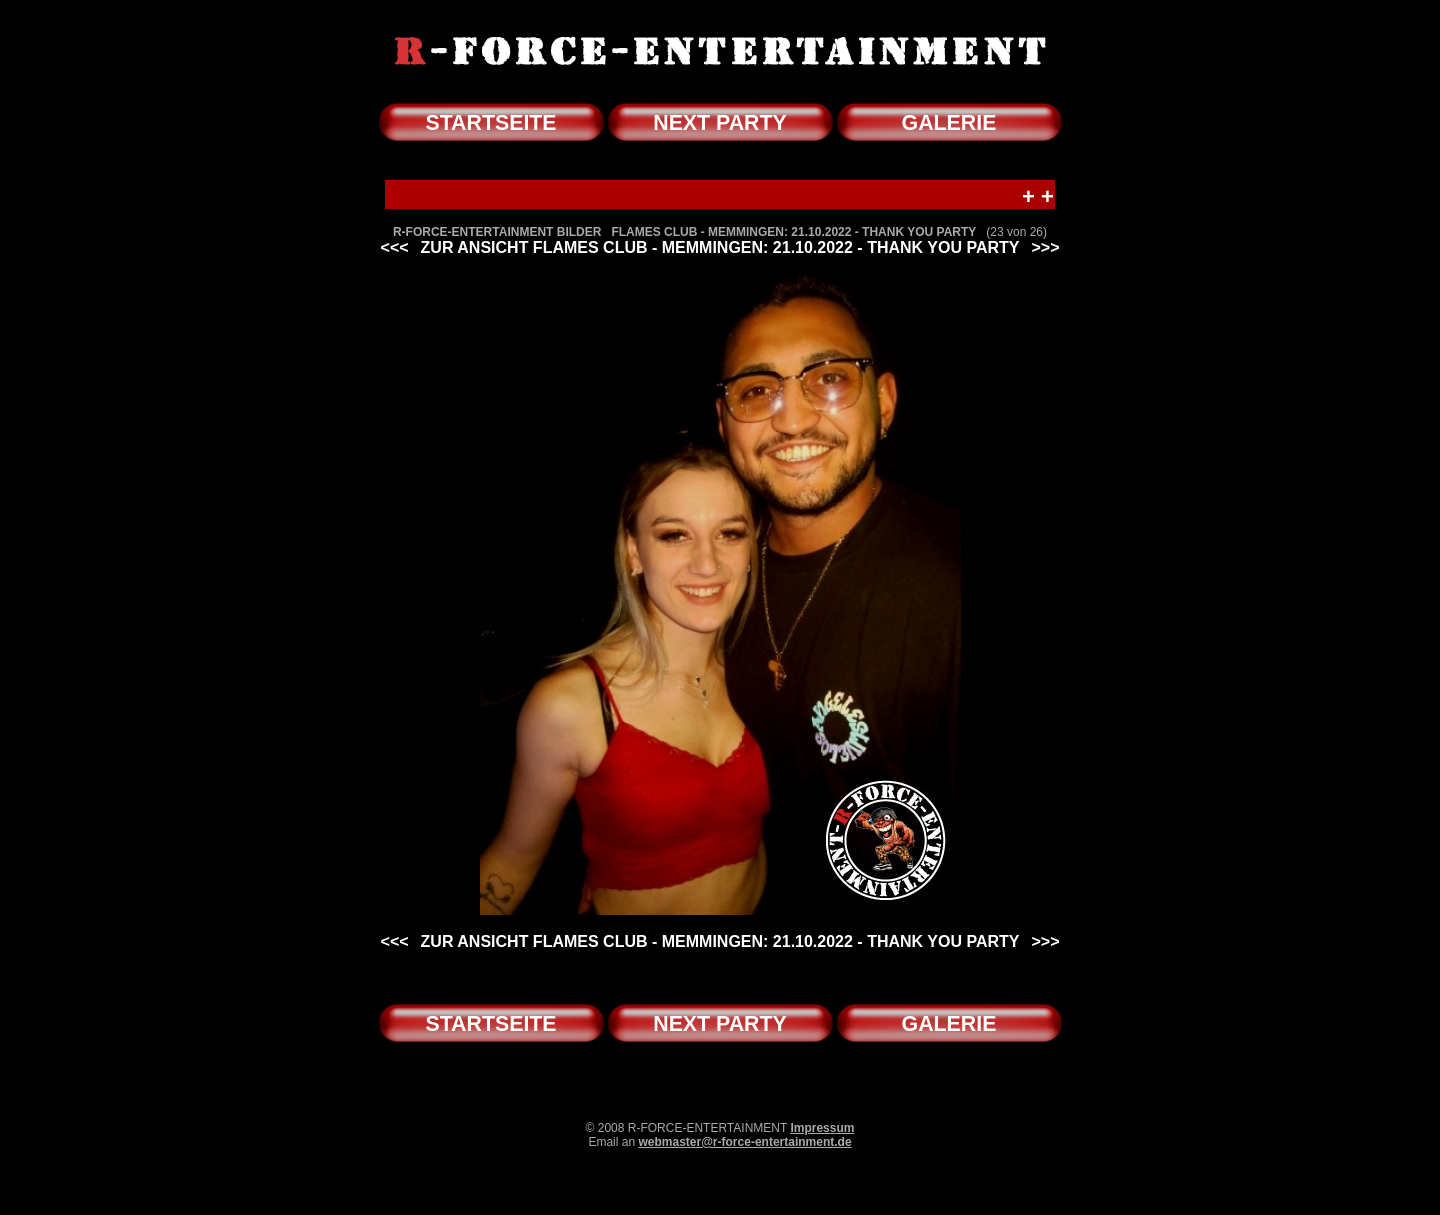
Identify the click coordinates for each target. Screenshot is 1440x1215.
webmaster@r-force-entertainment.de (744, 1142)
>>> (1045, 247)
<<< (395, 247)
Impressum (822, 1128)
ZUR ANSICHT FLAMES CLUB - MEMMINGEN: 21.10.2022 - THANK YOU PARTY (720, 247)
